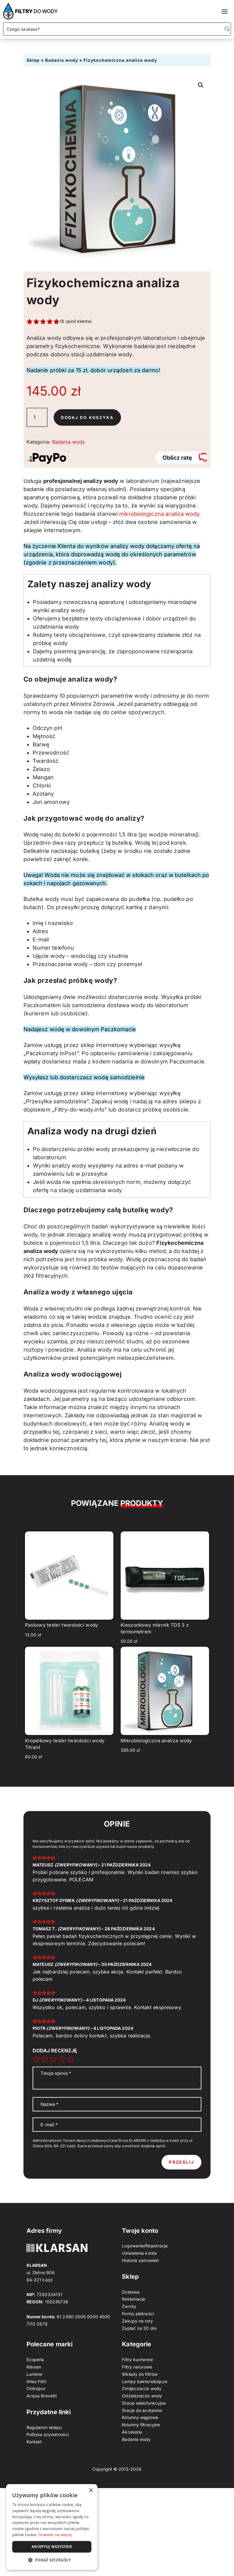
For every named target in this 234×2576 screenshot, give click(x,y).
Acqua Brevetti (42, 2395)
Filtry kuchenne (137, 2359)
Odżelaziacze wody (142, 2395)
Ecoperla (35, 2359)
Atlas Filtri (36, 2381)
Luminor (35, 2374)
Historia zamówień (140, 2260)
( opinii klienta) (76, 321)
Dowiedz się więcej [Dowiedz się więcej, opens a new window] (55, 2534)
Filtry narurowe (137, 2366)
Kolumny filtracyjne (141, 2424)
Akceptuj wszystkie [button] (51, 2546)
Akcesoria (132, 2432)
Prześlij (181, 2162)
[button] (200, 85)
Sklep (33, 60)
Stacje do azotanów (142, 2410)
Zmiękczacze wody (141, 2388)
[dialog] (52, 2527)
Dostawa (131, 2292)
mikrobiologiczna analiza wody (159, 514)
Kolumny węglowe (140, 2417)
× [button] (90, 2490)
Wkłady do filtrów (140, 2374)
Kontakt (34, 2441)
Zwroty (129, 2306)
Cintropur (36, 2388)
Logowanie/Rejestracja (145, 2245)
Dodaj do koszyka (88, 417)
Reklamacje (133, 2299)
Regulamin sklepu (44, 2427)
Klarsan (34, 2366)
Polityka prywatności (48, 2434)
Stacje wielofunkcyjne (144, 2403)
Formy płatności (138, 2313)
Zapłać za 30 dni (139, 2328)
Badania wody (61, 60)
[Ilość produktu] (37, 417)
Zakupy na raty (137, 2320)
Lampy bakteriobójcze (144, 2381)
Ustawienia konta (139, 2253)
